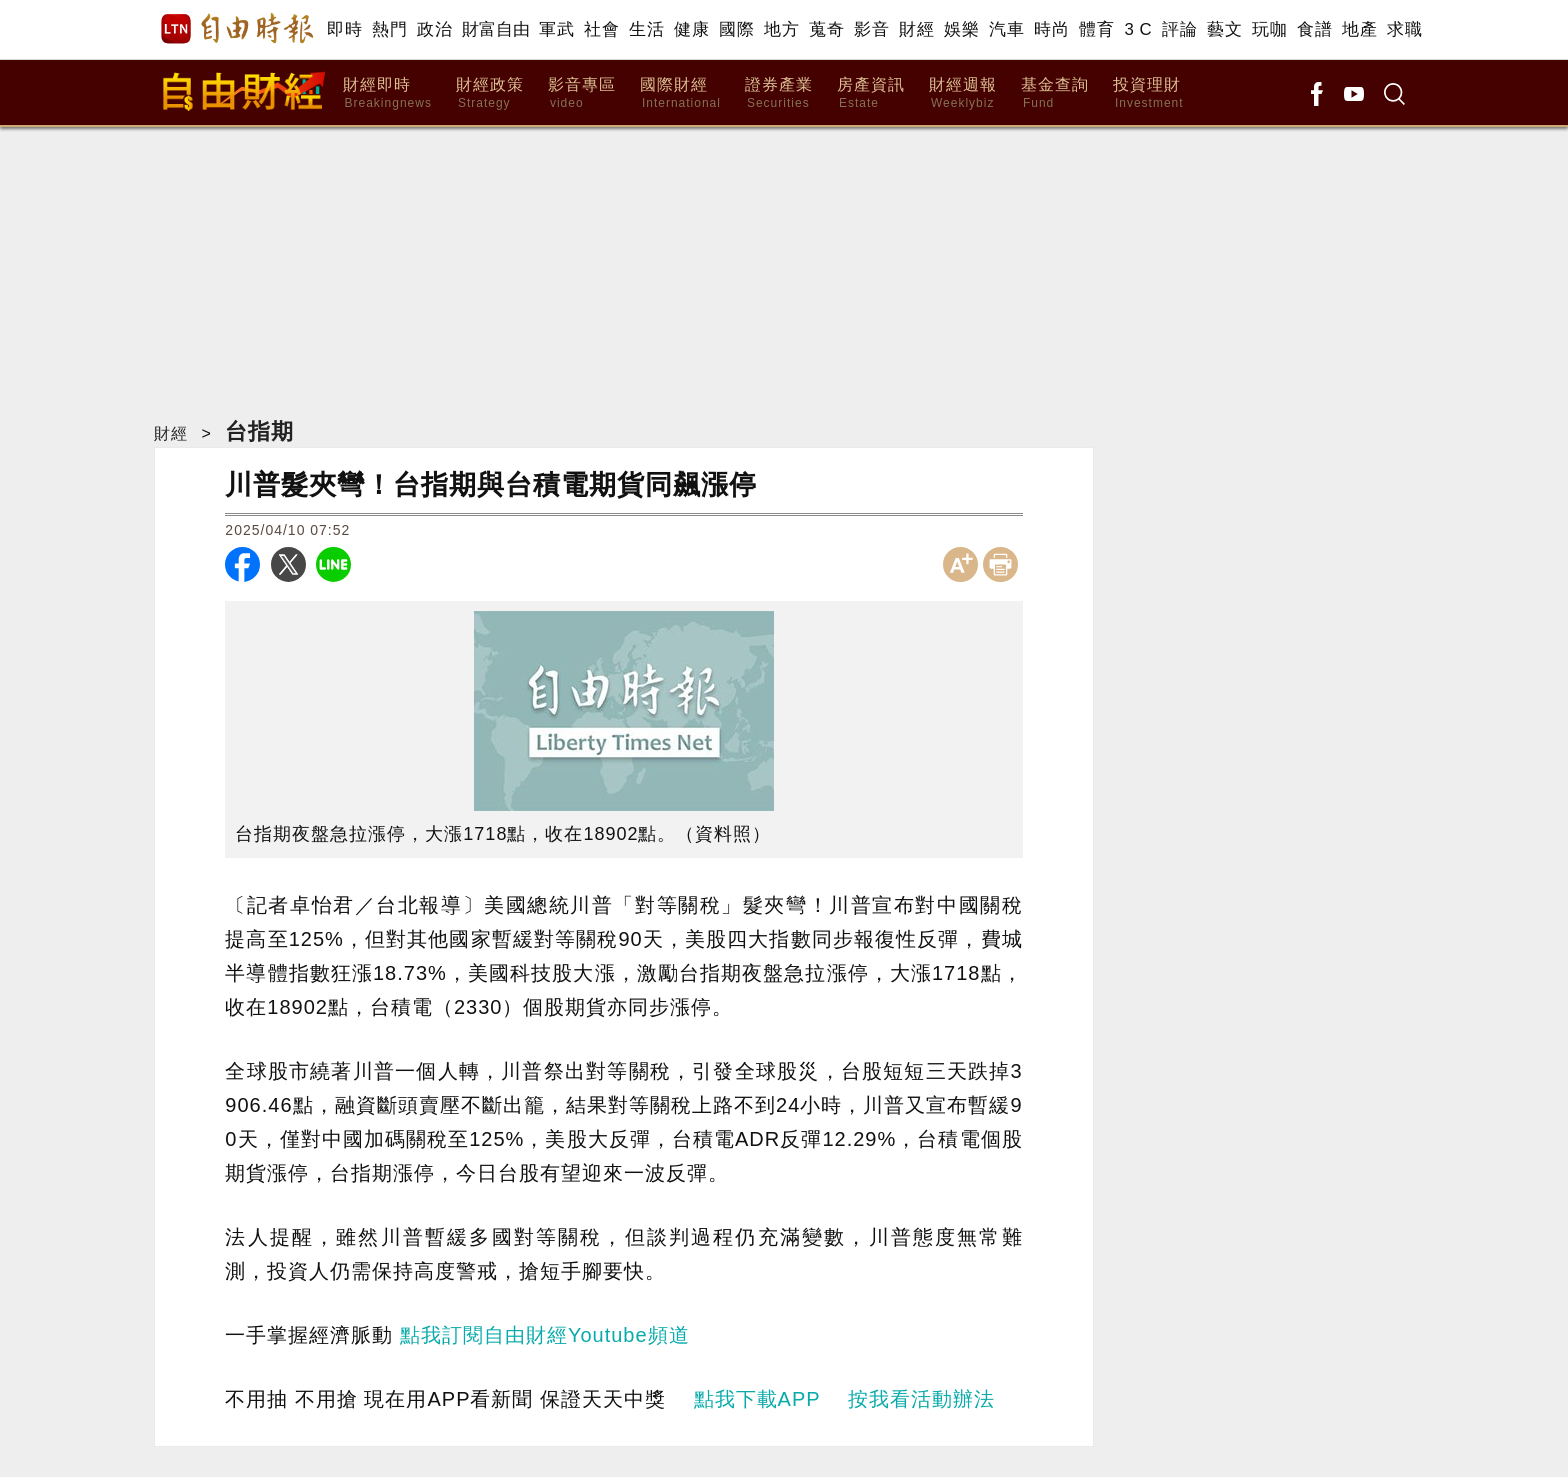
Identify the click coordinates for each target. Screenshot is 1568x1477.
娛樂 (961, 29)
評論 (1179, 29)
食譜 (1314, 29)
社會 (601, 29)
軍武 (556, 29)
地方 (781, 29)
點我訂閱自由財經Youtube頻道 (545, 1335)
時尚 (1051, 29)
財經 (916, 29)
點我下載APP (757, 1399)
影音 (871, 29)
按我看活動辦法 (921, 1399)
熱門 (389, 29)
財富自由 (495, 29)
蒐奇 (826, 29)
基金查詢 (1055, 93)
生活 (646, 29)
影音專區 (582, 93)
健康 (691, 29)
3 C (1138, 29)
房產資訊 (871, 93)
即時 (344, 29)
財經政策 (490, 93)
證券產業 (779, 93)
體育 (1096, 29)
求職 (1404, 29)
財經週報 (963, 93)
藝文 (1224, 29)
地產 (1359, 29)
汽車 (1006, 29)
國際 (736, 29)
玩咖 (1269, 29)
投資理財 (1148, 93)
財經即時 (387, 93)
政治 (434, 29)
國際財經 (680, 93)
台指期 (259, 431)
